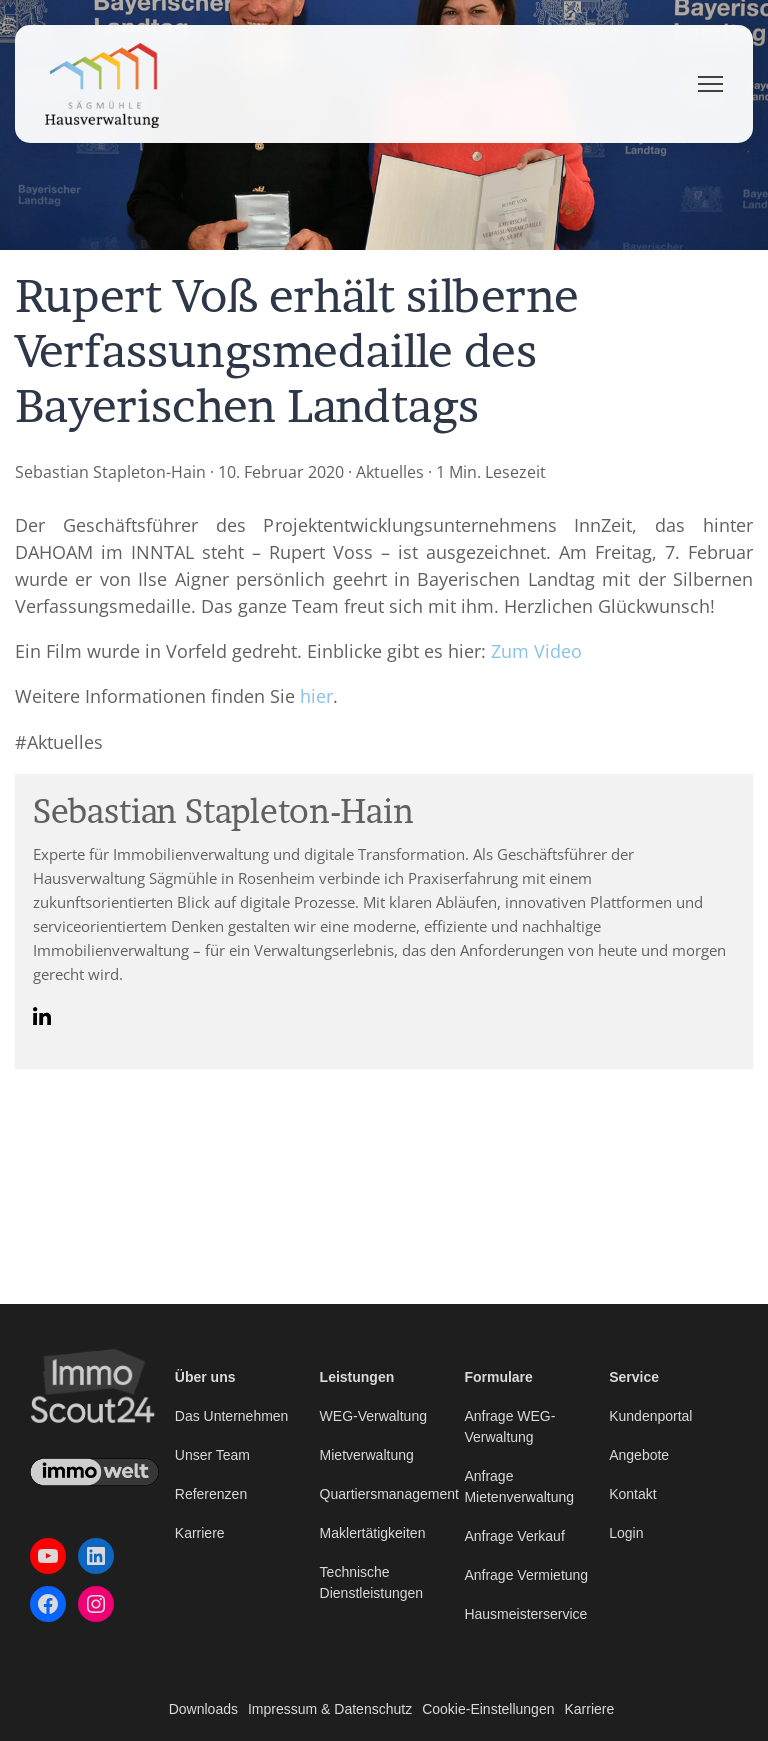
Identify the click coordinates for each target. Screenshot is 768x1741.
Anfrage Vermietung (526, 1575)
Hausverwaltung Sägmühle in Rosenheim (174, 878)
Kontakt (632, 1494)
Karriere (200, 1533)
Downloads (203, 1709)
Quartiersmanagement (389, 1494)
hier (316, 696)
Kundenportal (650, 1416)
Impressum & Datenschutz (330, 1709)
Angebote (639, 1455)
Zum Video (536, 651)
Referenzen (211, 1494)
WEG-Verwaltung (373, 1416)
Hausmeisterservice (525, 1614)
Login (626, 1533)
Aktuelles (390, 472)
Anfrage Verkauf (514, 1536)
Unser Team (212, 1455)
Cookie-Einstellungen (488, 1709)
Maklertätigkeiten (373, 1533)
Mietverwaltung (367, 1455)
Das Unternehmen (232, 1416)
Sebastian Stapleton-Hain (110, 472)
